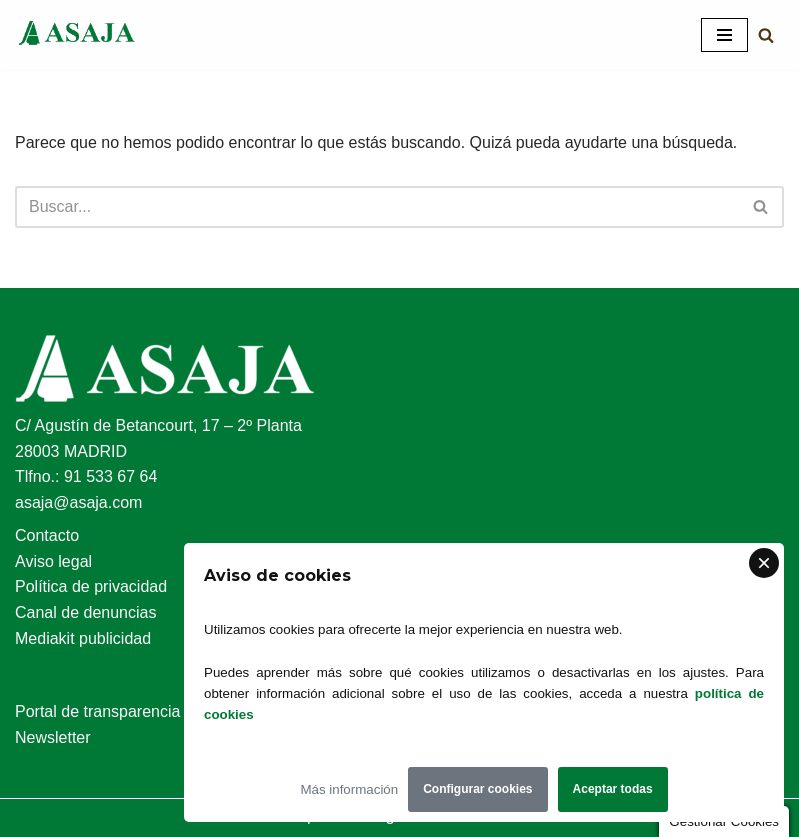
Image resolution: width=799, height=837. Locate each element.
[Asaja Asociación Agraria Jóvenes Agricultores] (75, 35)
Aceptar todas (613, 789)
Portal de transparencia (97, 711)
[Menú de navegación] (724, 35)
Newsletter (53, 737)
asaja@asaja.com (78, 502)
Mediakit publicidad (83, 638)
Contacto (47, 535)
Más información (349, 789)
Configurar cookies (477, 789)
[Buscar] (766, 35)
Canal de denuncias (85, 612)
